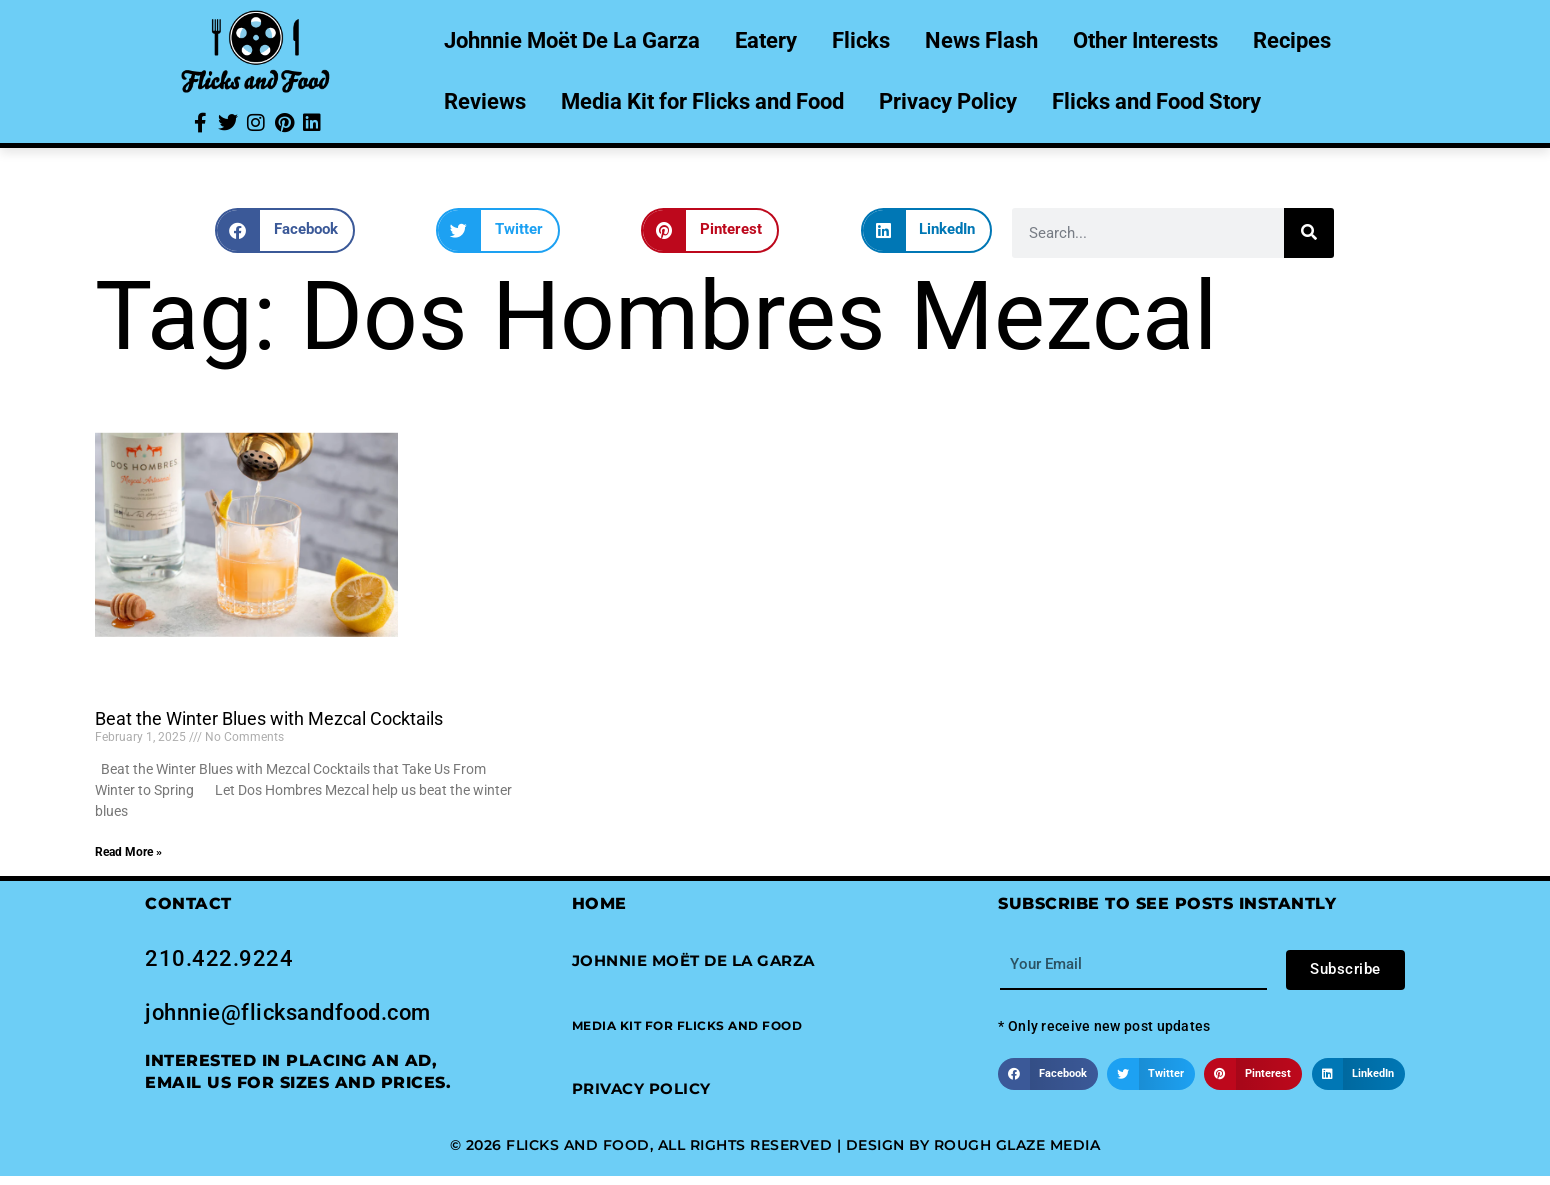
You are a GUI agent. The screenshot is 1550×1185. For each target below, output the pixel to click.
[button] (285, 230)
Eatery (766, 40)
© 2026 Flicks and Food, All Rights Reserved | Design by (692, 1145)
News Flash (981, 40)
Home (599, 903)
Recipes (1292, 40)
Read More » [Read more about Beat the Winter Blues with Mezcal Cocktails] (128, 852)
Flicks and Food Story (1156, 101)
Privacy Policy (948, 101)
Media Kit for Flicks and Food (702, 101)
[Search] (1309, 233)
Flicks (861, 40)
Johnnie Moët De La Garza (572, 40)
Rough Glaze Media (1017, 1145)
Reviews (485, 101)
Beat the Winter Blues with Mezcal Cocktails (269, 718)
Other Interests (1145, 40)
